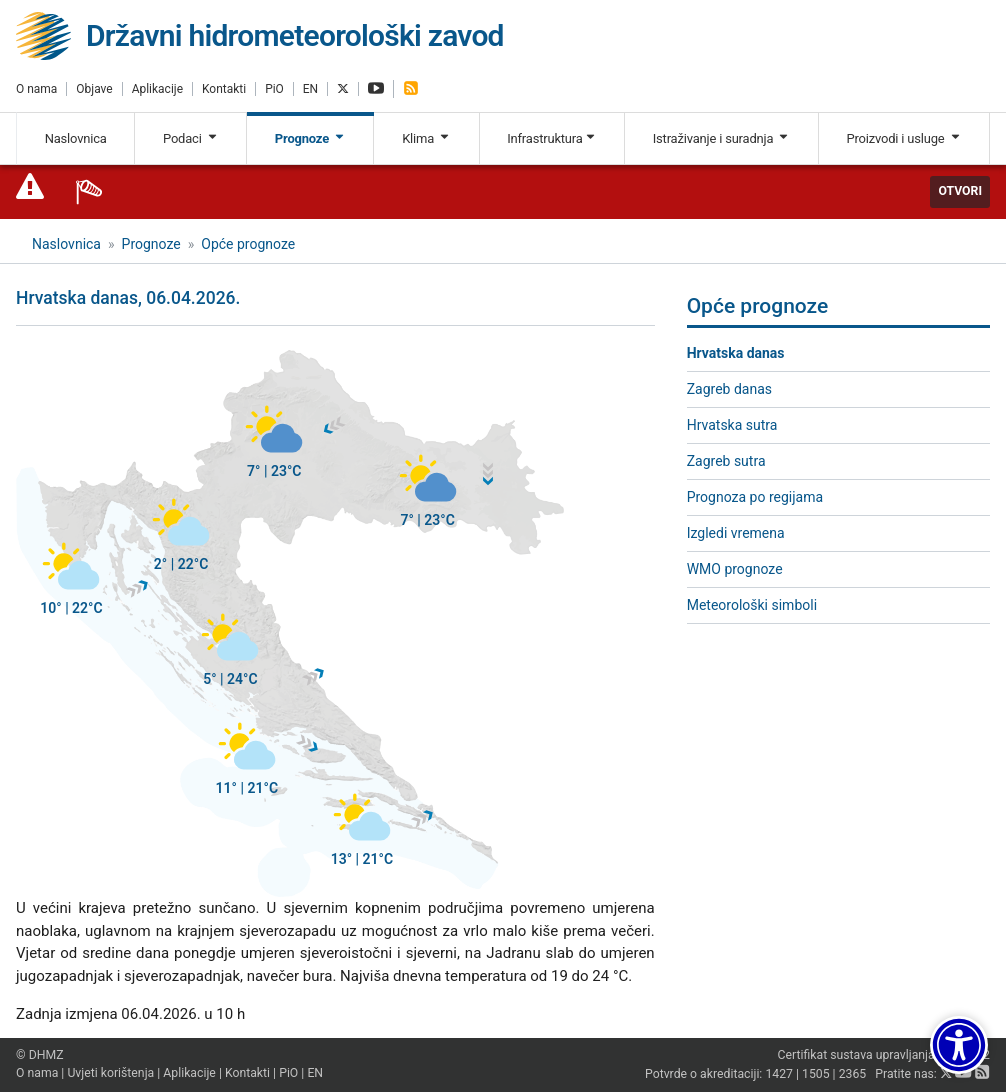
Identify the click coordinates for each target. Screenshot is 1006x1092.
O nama (36, 89)
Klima (426, 138)
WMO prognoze (735, 569)
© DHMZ (39, 1055)
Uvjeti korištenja (110, 1073)
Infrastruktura (551, 138)
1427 (779, 1074)
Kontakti (224, 89)
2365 (853, 1074)
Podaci (191, 138)
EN (310, 89)
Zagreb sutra (726, 461)
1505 (816, 1074)
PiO (274, 89)
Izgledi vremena (736, 533)
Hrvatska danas (736, 353)
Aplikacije (157, 89)
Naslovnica (76, 138)
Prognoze (310, 138)
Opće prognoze (248, 244)
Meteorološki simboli (752, 605)
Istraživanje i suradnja (721, 138)
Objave (94, 89)
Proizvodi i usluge (903, 138)
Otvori (960, 191)
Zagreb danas (729, 389)
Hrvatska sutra (732, 425)
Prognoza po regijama (755, 497)
